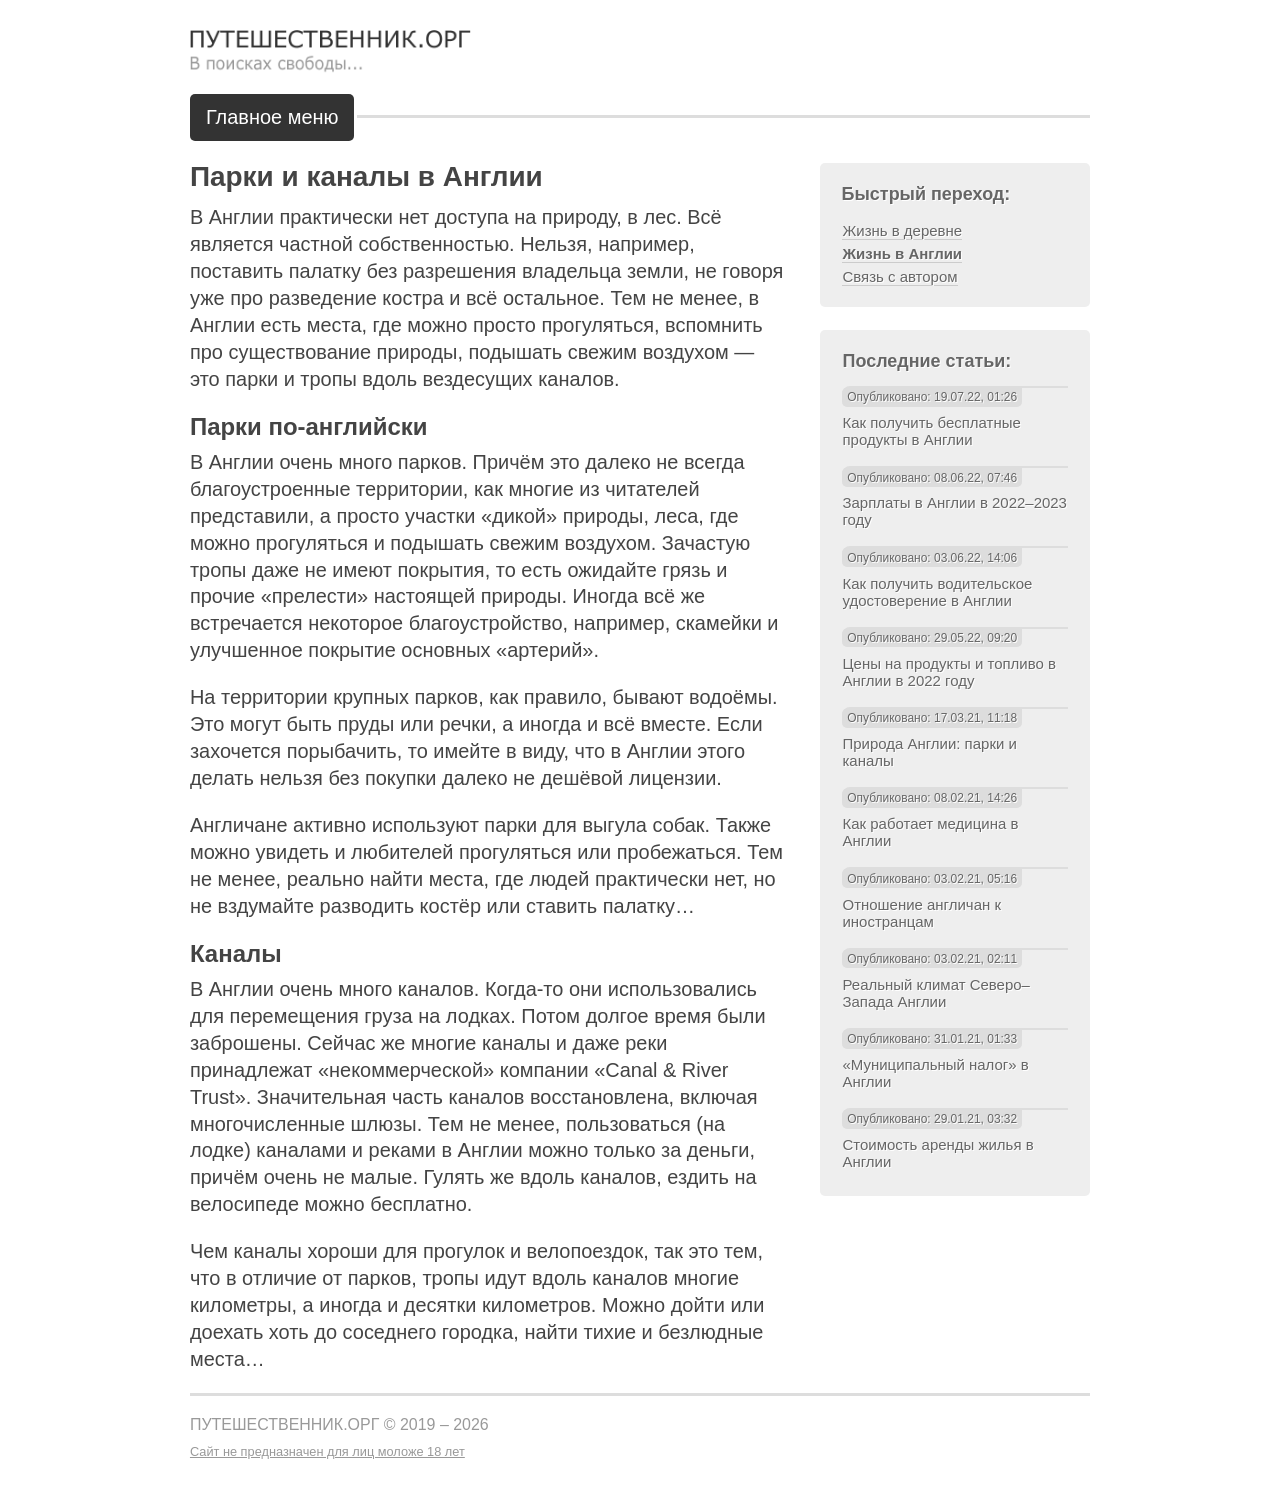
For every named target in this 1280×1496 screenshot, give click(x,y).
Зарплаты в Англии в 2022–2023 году (954, 511)
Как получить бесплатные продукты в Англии (931, 431)
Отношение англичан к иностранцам (921, 913)
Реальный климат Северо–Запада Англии (935, 993)
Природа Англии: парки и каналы (929, 752)
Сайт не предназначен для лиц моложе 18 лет (327, 1451)
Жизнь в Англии (902, 253)
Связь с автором (899, 276)
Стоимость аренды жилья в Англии (937, 1153)
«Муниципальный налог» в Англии (935, 1073)
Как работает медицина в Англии (930, 832)
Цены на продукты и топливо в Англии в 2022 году (948, 672)
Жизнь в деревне (902, 230)
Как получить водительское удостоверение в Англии (937, 592)
